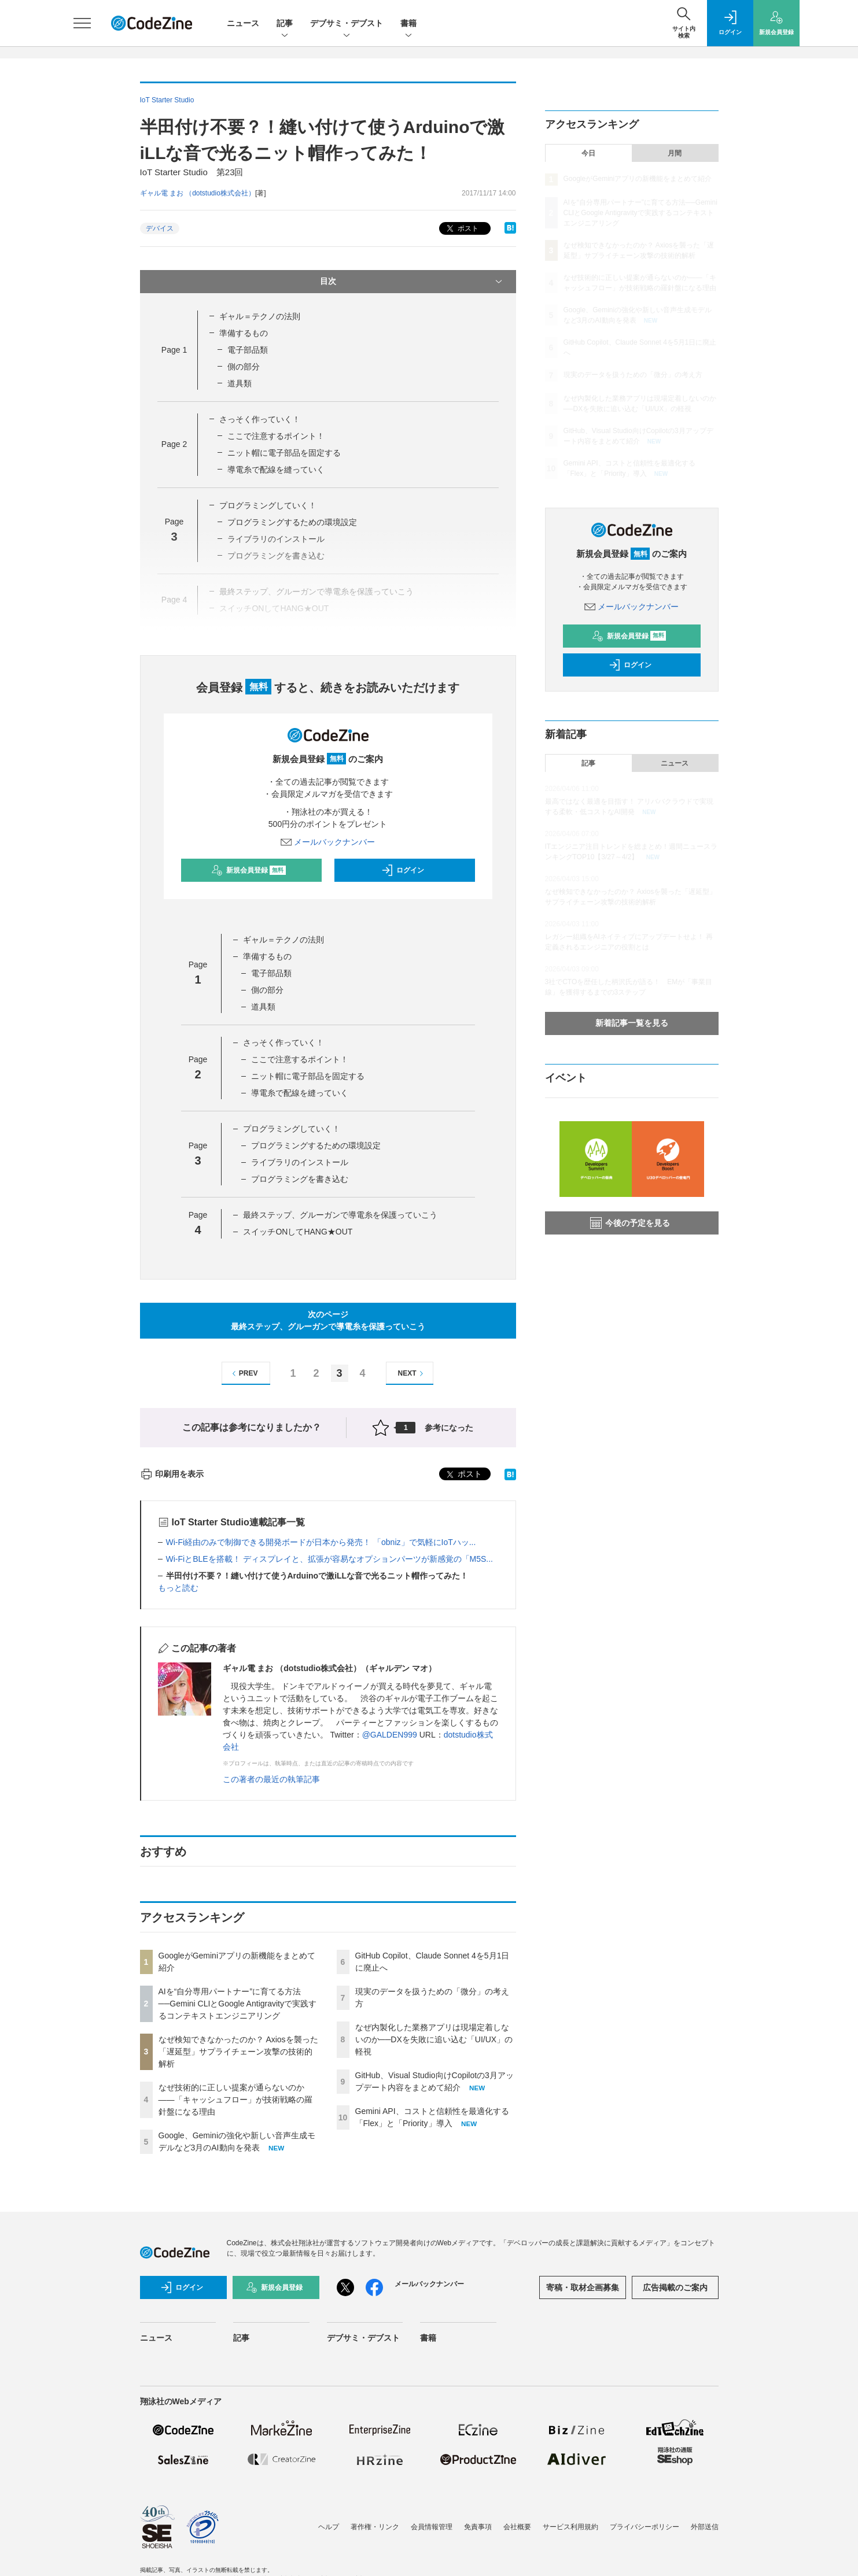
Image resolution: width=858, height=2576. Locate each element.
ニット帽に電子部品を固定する (284, 452)
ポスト (461, 229)
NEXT (412, 1373)
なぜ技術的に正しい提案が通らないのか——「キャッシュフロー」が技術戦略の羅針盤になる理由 (235, 2099)
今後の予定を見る (630, 1223)
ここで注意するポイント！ (276, 436)
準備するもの (243, 333)
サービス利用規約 (570, 2527)
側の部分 (243, 366)
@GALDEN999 (389, 1734)
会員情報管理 (431, 2527)
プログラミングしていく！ (267, 505)
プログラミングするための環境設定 (292, 522)
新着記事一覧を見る (631, 1023)
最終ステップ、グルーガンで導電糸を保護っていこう (340, 1214)
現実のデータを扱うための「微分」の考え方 (633, 375)
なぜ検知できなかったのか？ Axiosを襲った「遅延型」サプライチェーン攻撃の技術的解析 (238, 2051)
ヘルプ (328, 2527)
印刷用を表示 (172, 1474)
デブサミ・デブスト (346, 24)
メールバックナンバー (328, 842)
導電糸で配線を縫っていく (276, 469)
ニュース (243, 23)
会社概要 (517, 2527)
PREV (243, 1373)
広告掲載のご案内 (675, 2287)
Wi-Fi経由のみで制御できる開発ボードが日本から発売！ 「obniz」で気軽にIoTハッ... (321, 1542)
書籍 (408, 24)
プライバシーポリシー (644, 2527)
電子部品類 (247, 349)
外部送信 (705, 2527)
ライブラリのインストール (299, 1162)
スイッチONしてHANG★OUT (297, 1231)
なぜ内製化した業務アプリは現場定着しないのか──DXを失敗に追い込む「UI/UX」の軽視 (434, 2039)
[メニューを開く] (82, 23)
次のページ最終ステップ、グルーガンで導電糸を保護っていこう (328, 1320)
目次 (412, 281)
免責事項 (478, 2527)
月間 (675, 153)
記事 (285, 24)
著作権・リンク (375, 2527)
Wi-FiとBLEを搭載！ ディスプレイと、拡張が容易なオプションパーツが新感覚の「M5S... (329, 1559)
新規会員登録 (248, 870)
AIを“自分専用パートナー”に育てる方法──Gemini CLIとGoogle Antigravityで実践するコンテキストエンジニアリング (237, 2003)
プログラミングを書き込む (299, 1179)
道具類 (239, 383)
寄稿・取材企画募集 (582, 2287)
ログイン (402, 870)
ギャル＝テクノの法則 (259, 316)
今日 (588, 153)
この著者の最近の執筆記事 (271, 1779)
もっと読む (178, 1587)
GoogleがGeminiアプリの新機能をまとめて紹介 (638, 179)
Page (174, 349)
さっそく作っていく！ (259, 419)
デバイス (160, 228)
